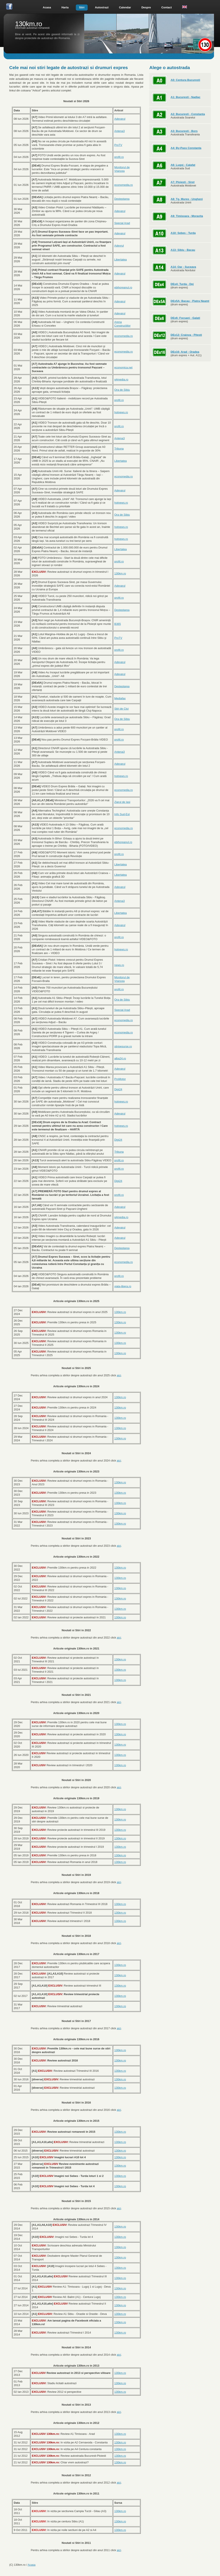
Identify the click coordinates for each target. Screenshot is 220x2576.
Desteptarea (122, 198)
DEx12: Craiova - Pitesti (186, 334)
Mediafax (120, 698)
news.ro (119, 965)
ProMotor (120, 1079)
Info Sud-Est (122, 814)
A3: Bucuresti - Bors (184, 131)
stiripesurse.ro (123, 1046)
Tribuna (119, 448)
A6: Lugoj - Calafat (183, 165)
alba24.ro (120, 1058)
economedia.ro (123, 184)
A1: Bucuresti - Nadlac (185, 97)
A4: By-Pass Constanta (186, 148)
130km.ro (120, 573)
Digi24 (118, 1089)
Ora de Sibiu (122, 389)
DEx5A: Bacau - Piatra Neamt (190, 301)
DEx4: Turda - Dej (182, 284)
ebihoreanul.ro (123, 287)
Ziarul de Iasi (122, 802)
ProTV (118, 145)
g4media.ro (121, 379)
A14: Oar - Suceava (183, 266)
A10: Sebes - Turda (183, 233)
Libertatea (120, 259)
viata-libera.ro (122, 1286)
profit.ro (119, 157)
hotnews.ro (121, 412)
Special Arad (122, 223)
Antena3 (119, 131)
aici (119, 1375)
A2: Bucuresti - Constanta (188, 114)
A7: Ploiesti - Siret (182, 182)
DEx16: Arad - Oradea (185, 351)
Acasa (31, 2564)
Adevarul (119, 118)
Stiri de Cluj (121, 708)
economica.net (123, 367)
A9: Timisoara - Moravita (187, 216)
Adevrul (119, 245)
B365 (117, 623)
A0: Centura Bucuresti (185, 80)
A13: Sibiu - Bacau (183, 249)
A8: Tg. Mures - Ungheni (187, 199)
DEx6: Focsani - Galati (185, 318)
